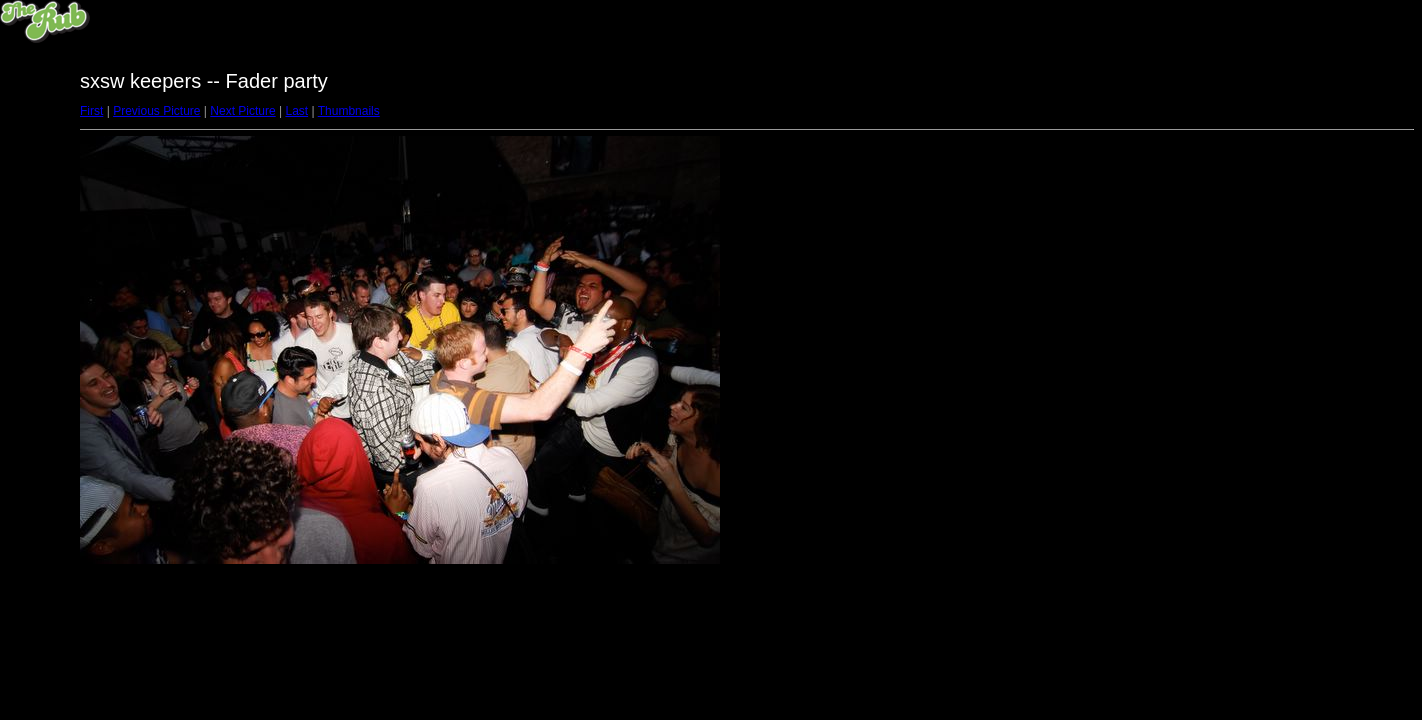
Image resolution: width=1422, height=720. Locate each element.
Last (296, 111)
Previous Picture (156, 111)
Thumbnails (349, 111)
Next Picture (242, 111)
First (91, 111)
